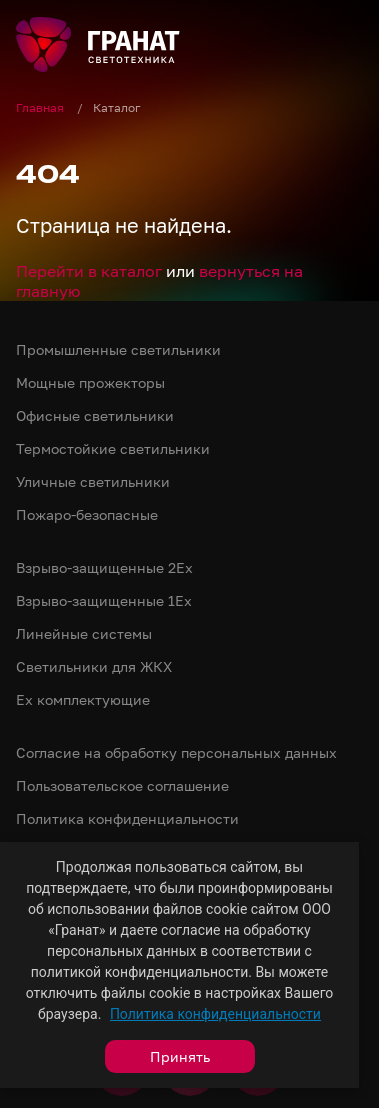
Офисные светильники (95, 415)
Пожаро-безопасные (87, 514)
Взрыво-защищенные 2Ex (104, 567)
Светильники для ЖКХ (94, 666)
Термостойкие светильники (113, 448)
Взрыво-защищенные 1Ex (104, 600)
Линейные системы (84, 633)
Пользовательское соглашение (122, 785)
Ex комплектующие (83, 699)
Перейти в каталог (89, 271)
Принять (180, 1056)
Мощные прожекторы (90, 382)
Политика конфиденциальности (215, 1014)
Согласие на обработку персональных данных (176, 752)
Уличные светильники (93, 481)
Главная (41, 107)
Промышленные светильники (118, 349)
